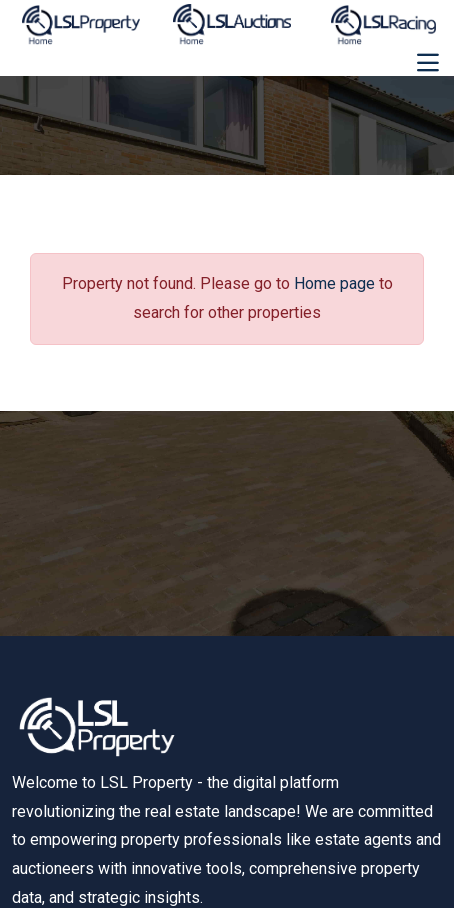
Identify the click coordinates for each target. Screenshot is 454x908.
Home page (334, 283)
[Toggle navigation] (428, 63)
